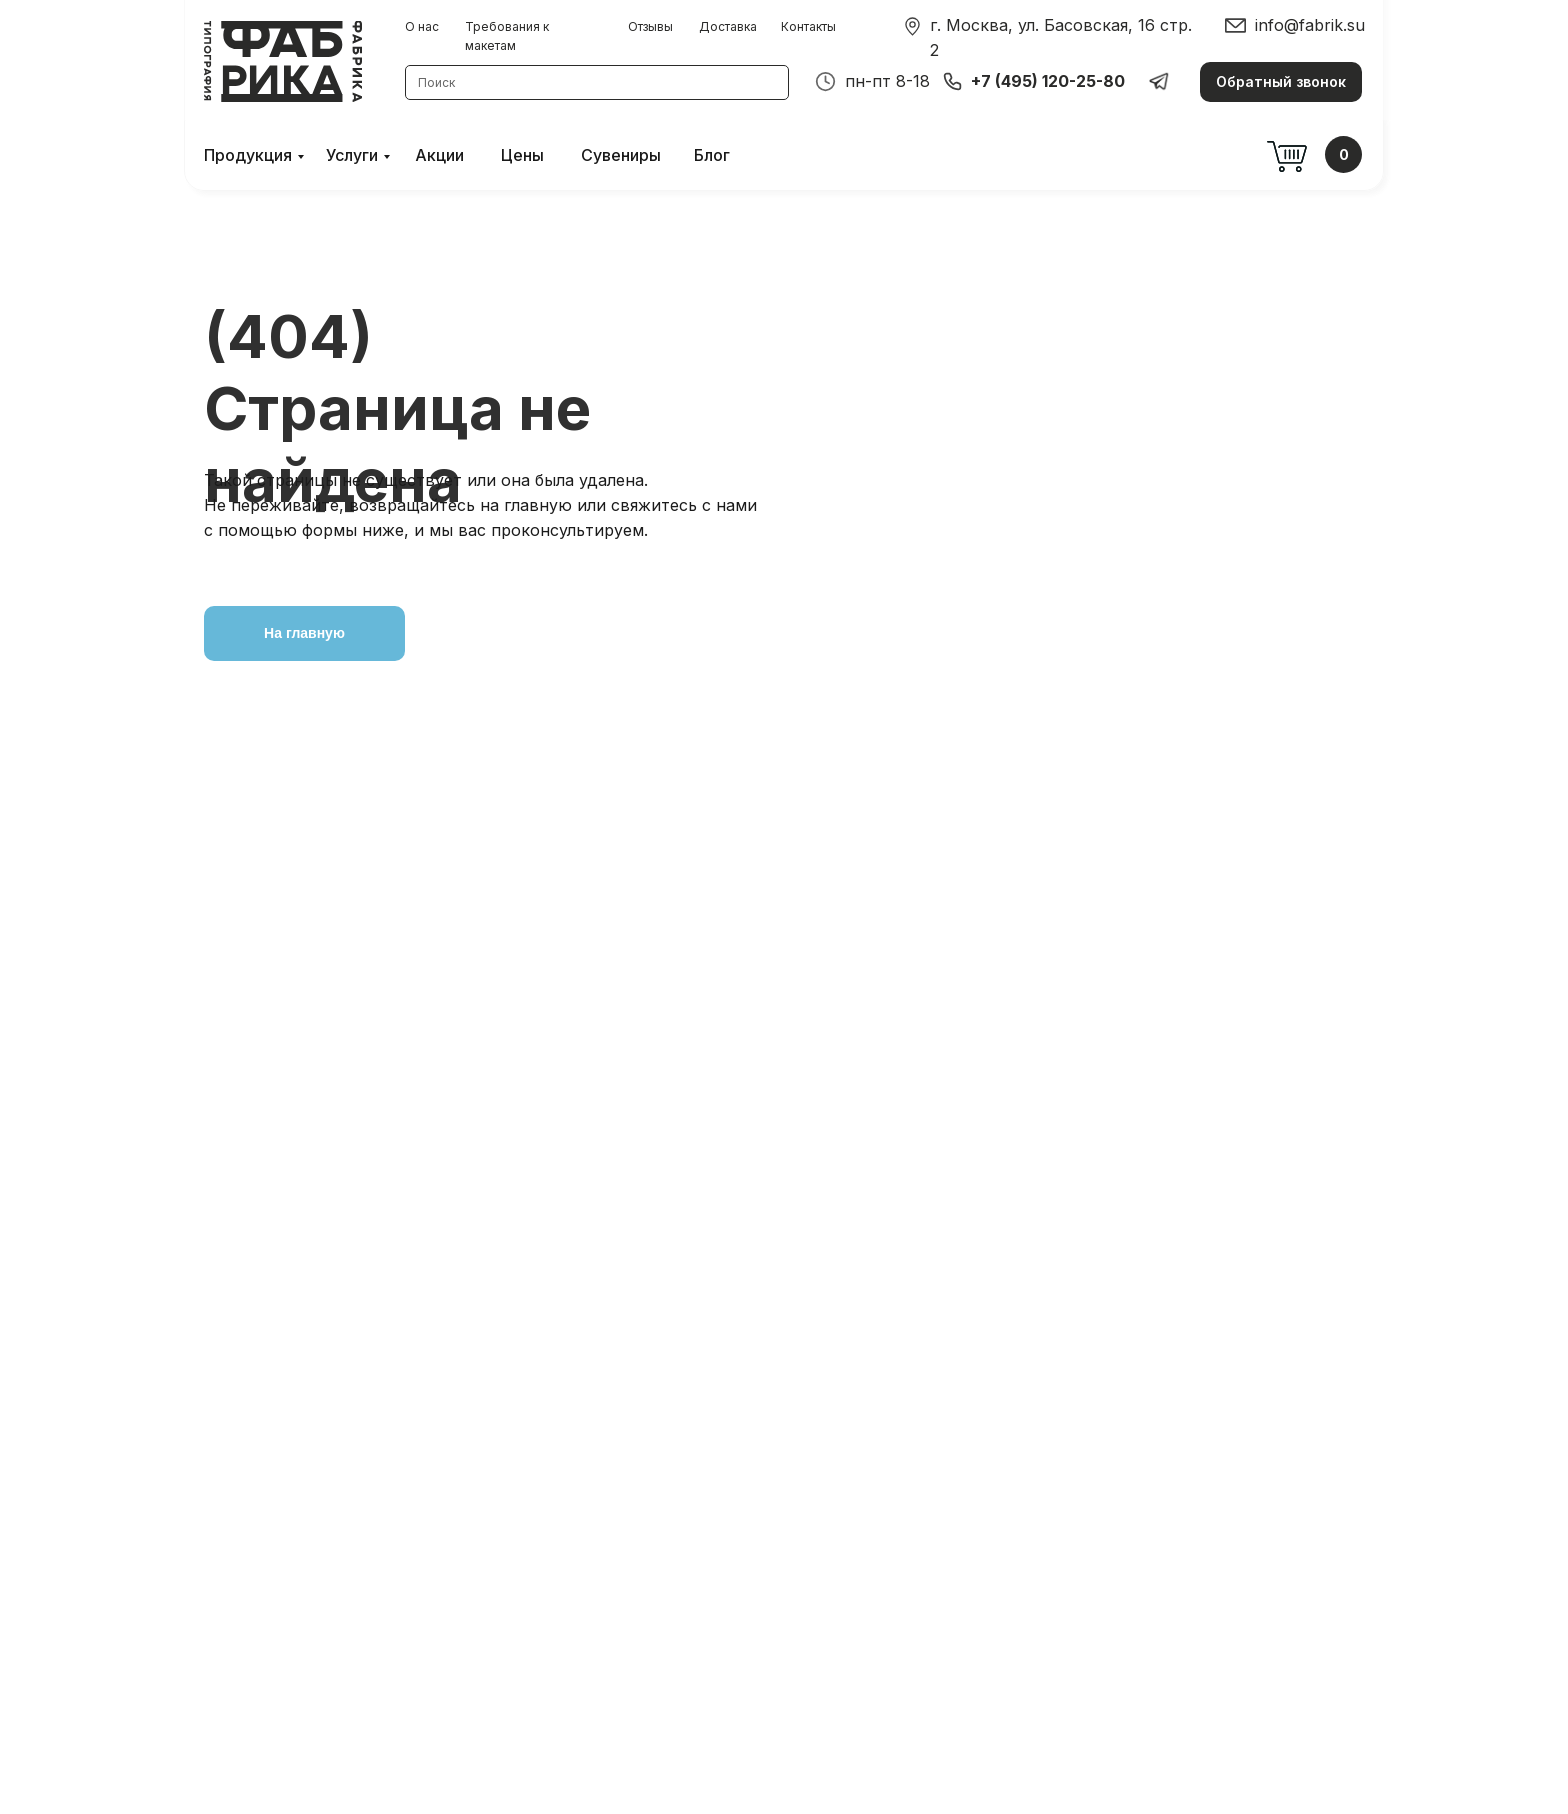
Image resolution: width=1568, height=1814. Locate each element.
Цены (522, 155)
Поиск (436, 82)
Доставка (728, 26)
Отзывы (650, 26)
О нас (422, 26)
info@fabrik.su (1310, 25)
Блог (712, 155)
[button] (1281, 82)
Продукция (248, 155)
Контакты (808, 26)
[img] (912, 26)
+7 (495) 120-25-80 (1048, 81)
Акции (439, 155)
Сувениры (621, 155)
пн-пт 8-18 (887, 81)
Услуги (352, 155)
